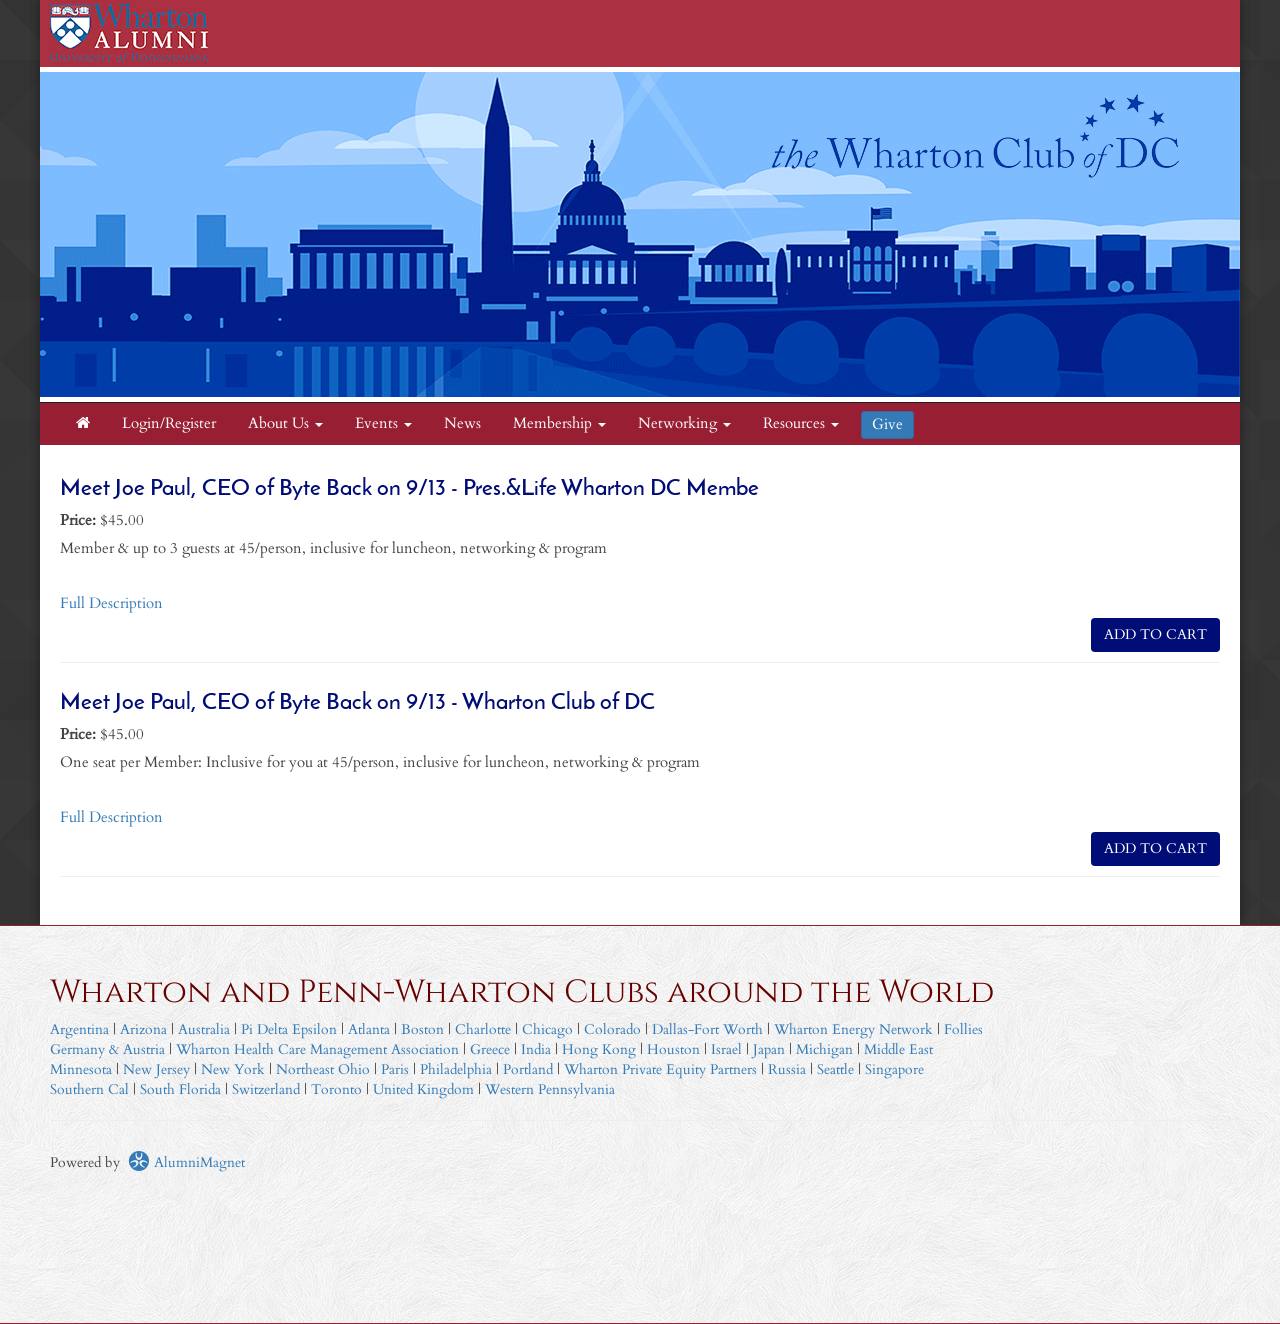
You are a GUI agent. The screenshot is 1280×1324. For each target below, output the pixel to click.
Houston (673, 1049)
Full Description (111, 603)
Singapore (894, 1069)
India (536, 1049)
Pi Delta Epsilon (289, 1029)
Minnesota (81, 1069)
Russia (787, 1069)
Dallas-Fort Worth (707, 1029)
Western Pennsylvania (550, 1089)
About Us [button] (285, 423)
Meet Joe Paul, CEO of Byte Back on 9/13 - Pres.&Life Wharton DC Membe (409, 489)
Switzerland (266, 1089)
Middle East (898, 1049)
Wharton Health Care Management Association (317, 1049)
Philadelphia (456, 1069)
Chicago (547, 1029)
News (462, 423)
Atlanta (369, 1029)
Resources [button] (801, 423)
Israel (726, 1049)
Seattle (835, 1069)
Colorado (612, 1029)
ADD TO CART (1155, 634)
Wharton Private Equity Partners (660, 1069)
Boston (422, 1029)
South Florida (180, 1089)
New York (233, 1069)
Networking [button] (684, 423)
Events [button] (383, 423)
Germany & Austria (107, 1049)
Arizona (143, 1029)
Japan (769, 1049)
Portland (528, 1069)
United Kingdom (423, 1089)
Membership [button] (559, 423)
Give (887, 424)
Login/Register (169, 423)
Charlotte (483, 1029)
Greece (490, 1049)
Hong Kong (599, 1049)
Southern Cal (89, 1089)
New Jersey (158, 1069)
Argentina (79, 1029)
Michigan (824, 1049)
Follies (963, 1029)
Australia (204, 1029)
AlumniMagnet (186, 1162)
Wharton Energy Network (853, 1029)
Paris (395, 1069)
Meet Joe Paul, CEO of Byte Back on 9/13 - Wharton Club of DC (357, 703)
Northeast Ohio (323, 1069)
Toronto (336, 1089)
